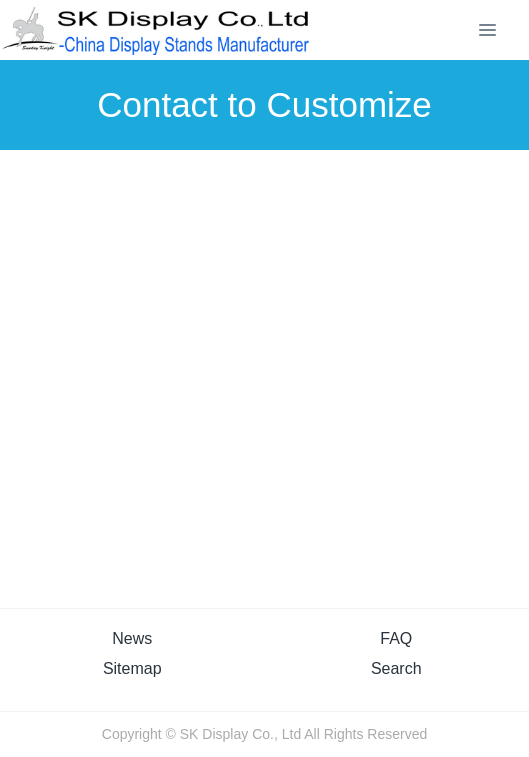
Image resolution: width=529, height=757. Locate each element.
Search (396, 668)
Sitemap (132, 668)
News (132, 638)
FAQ (396, 638)
